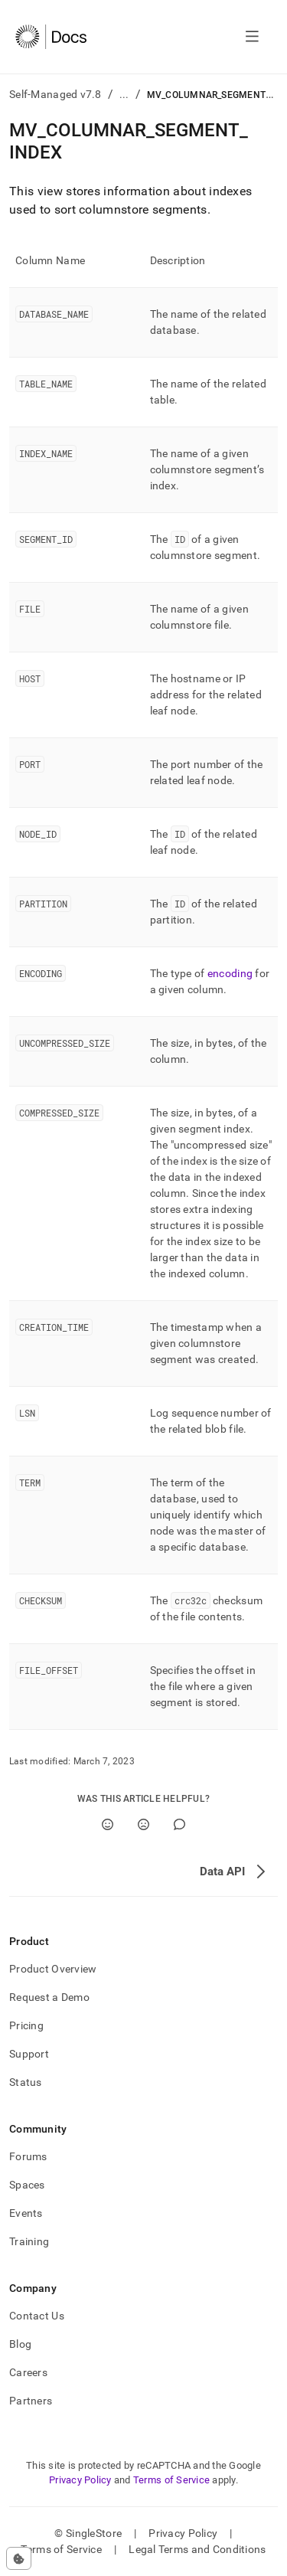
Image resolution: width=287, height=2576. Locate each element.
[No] (143, 1824)
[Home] (50, 37)
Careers (28, 2372)
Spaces (27, 2185)
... (124, 94)
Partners (30, 2401)
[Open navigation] (252, 37)
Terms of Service (171, 2480)
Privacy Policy (80, 2480)
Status (25, 2082)
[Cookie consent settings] (18, 2558)
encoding (230, 973)
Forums (28, 2156)
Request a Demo (49, 1997)
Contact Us (36, 2316)
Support (29, 2054)
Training (29, 2241)
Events (26, 2213)
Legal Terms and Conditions (197, 2549)
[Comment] (179, 1824)
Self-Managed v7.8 (55, 94)
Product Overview (52, 1969)
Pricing (26, 2025)
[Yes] (108, 1824)
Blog (20, 2344)
